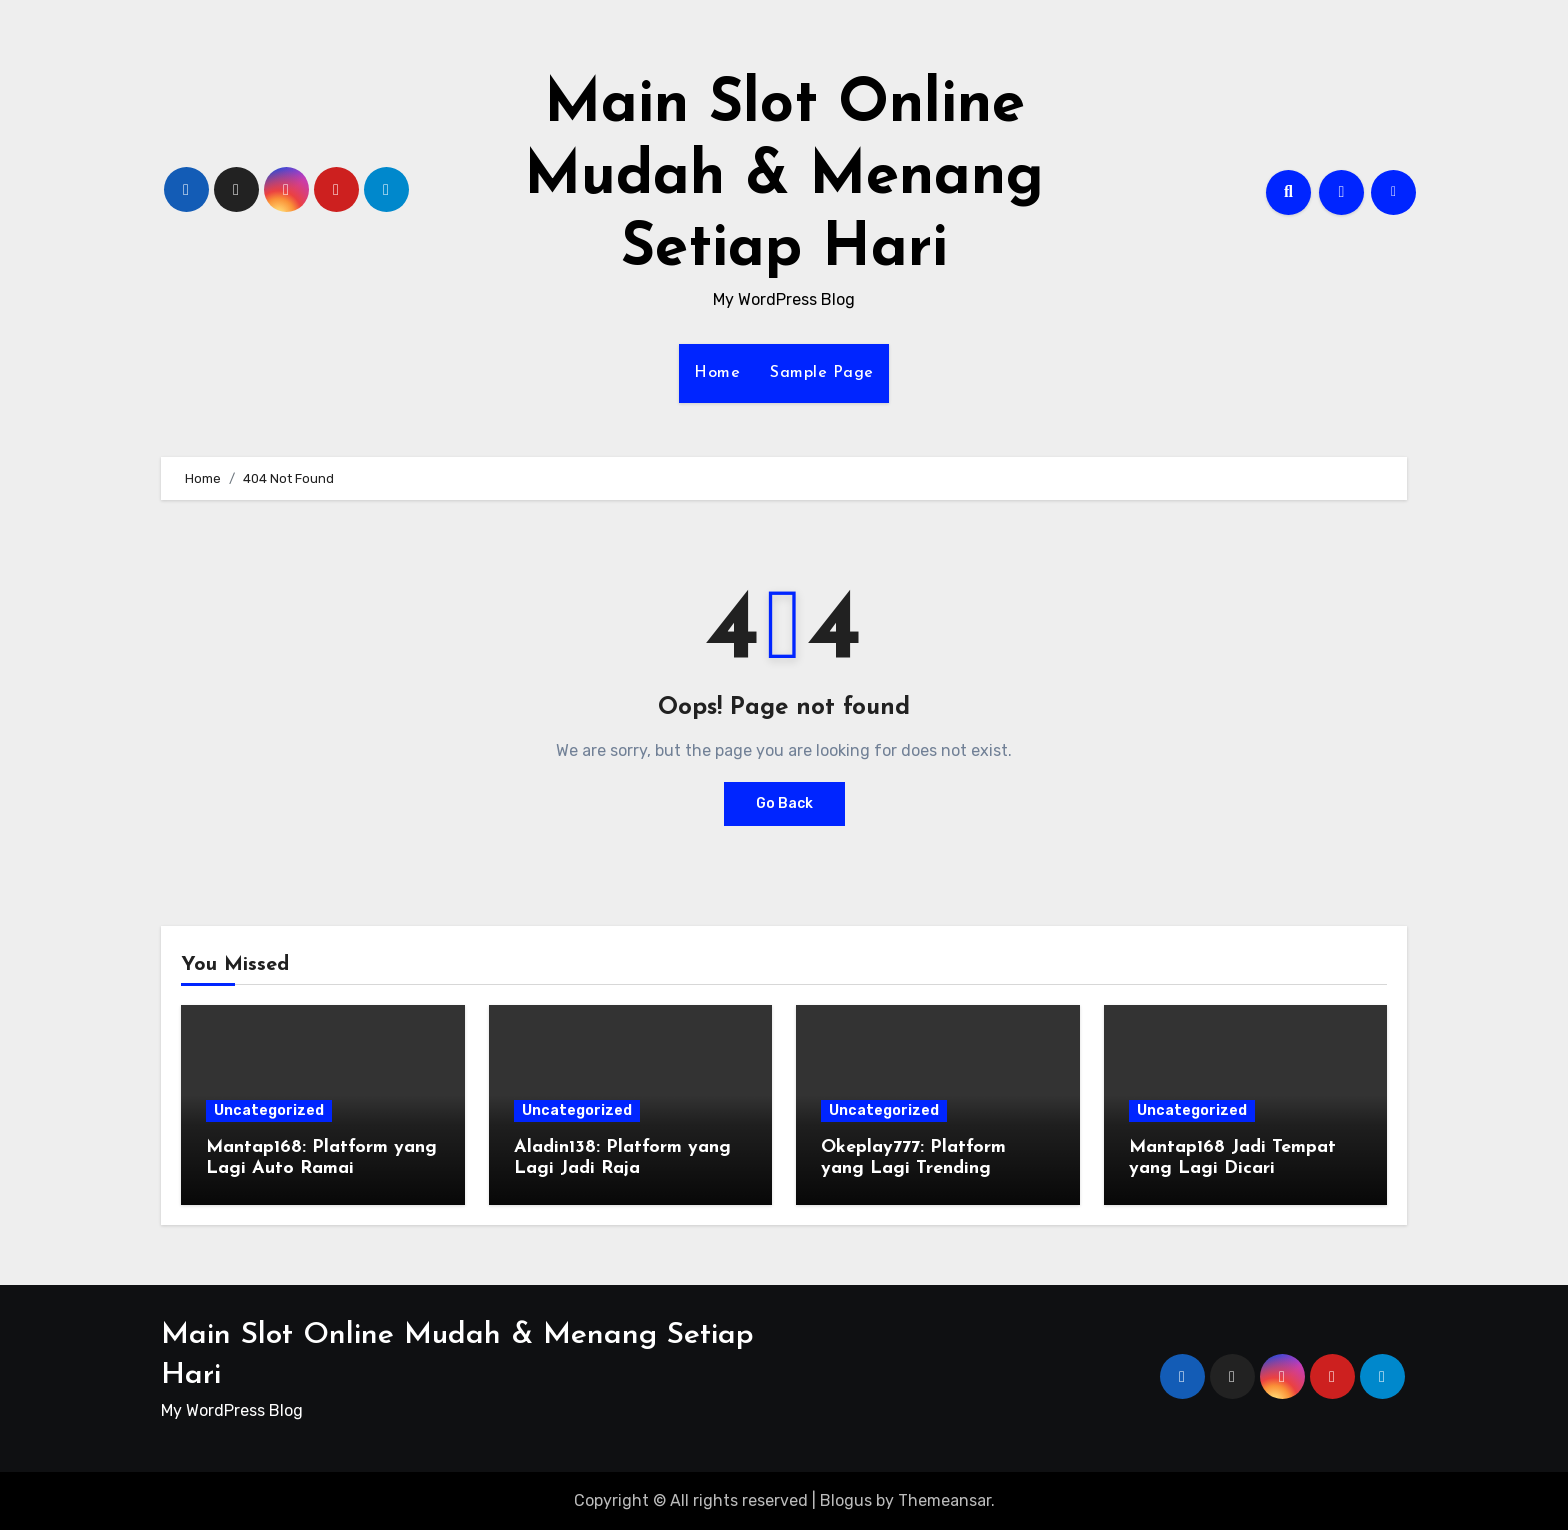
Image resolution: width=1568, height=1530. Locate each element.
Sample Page (822, 373)
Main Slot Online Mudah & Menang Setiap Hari (784, 178)
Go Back (784, 803)
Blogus (846, 1500)
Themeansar (944, 1500)
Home (717, 373)
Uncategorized (269, 1110)
